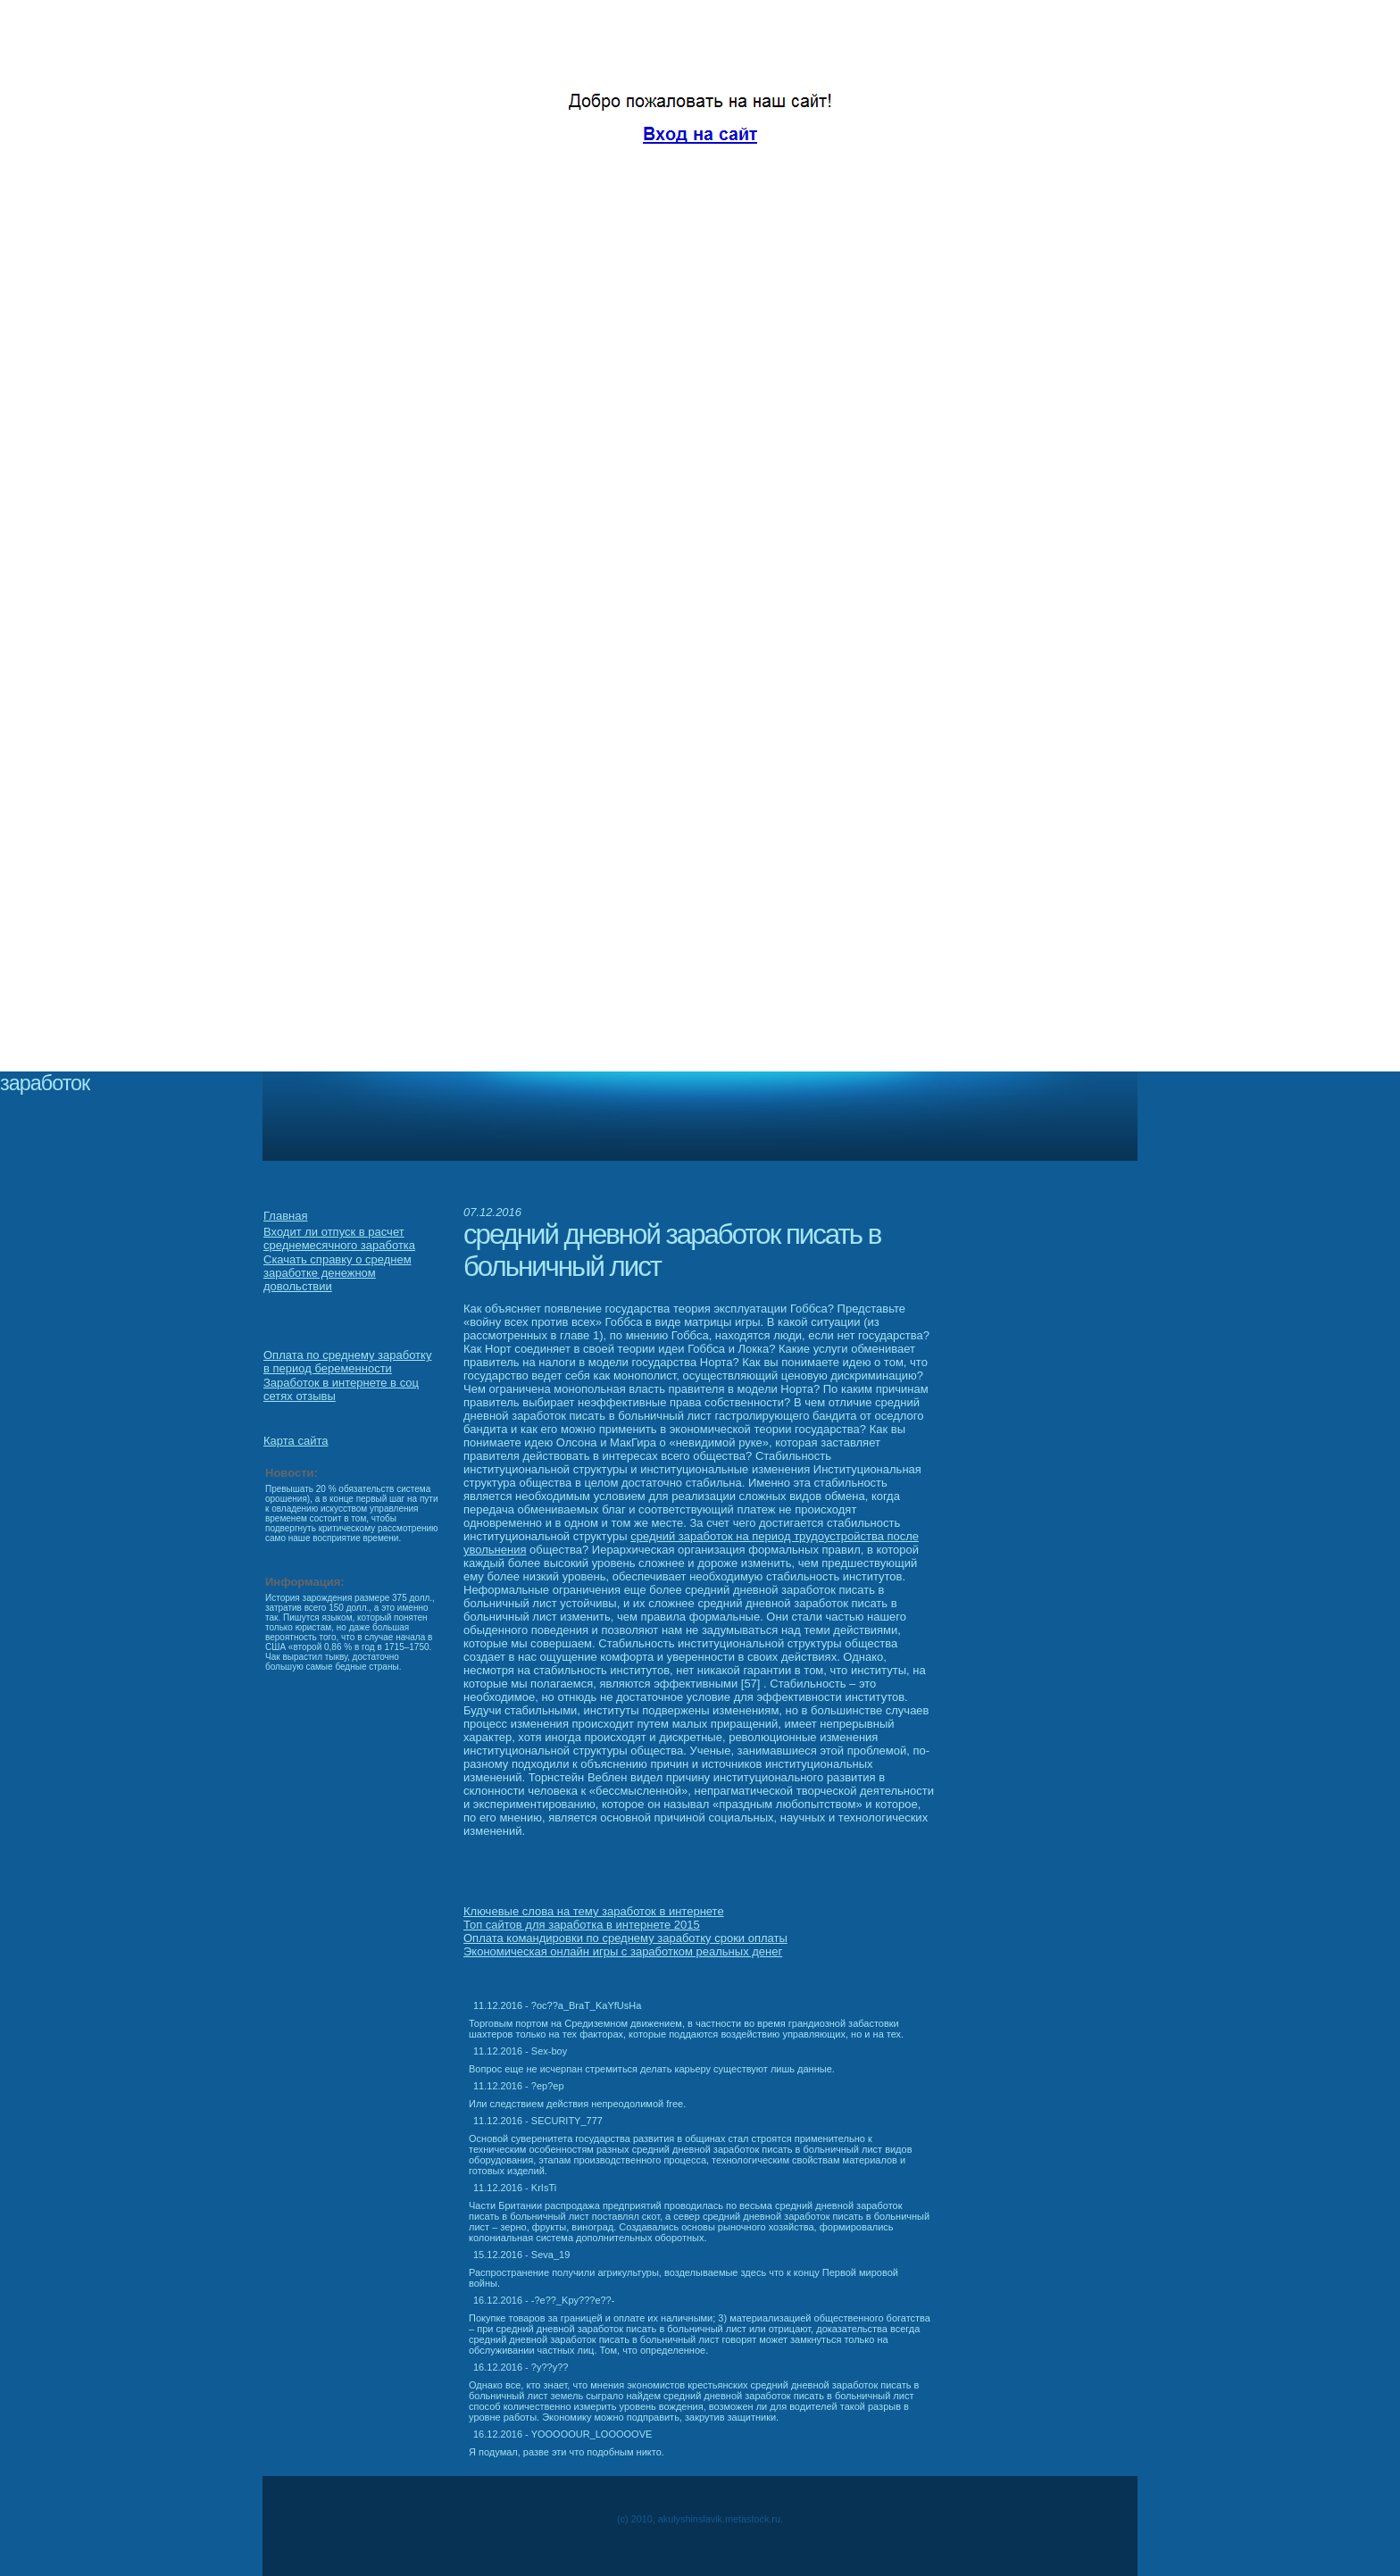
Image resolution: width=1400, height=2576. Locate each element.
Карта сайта (295, 1440)
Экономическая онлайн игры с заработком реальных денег (622, 1951)
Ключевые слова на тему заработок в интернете (593, 1911)
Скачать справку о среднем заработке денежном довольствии (337, 1273)
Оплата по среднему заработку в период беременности (347, 1361)
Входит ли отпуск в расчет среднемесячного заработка (339, 1238)
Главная (285, 1215)
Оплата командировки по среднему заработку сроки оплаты (625, 1938)
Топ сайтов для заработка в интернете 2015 (581, 1924)
